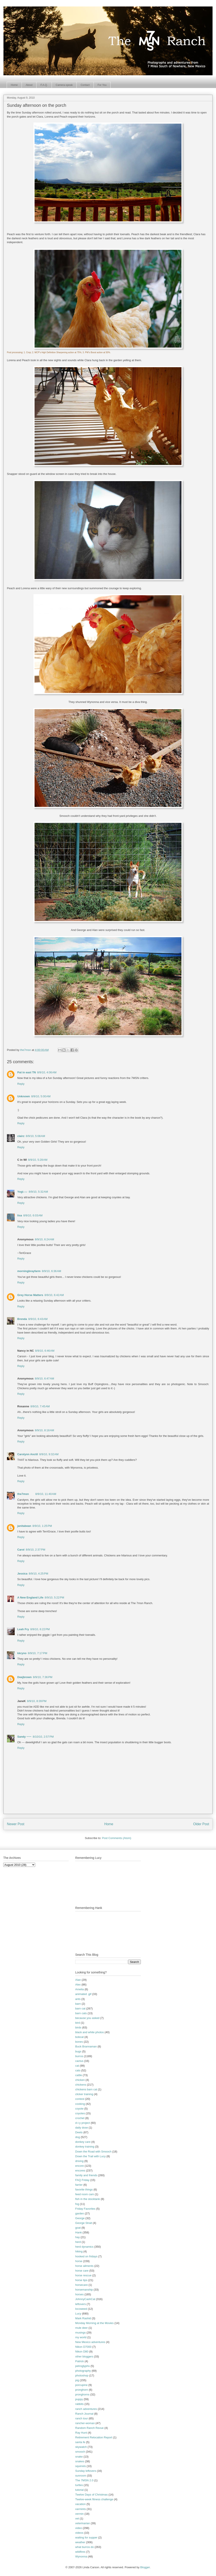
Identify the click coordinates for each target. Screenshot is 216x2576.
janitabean (24, 1525)
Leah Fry (23, 1629)
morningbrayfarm (29, 1271)
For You (102, 85)
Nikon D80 (81, 2351)
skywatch (81, 2446)
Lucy (78, 2313)
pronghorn (81, 2389)
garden (79, 2213)
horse (78, 2261)
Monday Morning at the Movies (94, 2323)
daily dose (81, 2127)
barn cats (81, 2013)
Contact (85, 85)
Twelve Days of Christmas (91, 2494)
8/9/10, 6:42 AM (54, 1295)
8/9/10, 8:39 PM (36, 1701)
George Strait (83, 2223)
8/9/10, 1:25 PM (42, 1525)
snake (79, 2456)
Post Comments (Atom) (116, 1838)
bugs (78, 2051)
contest (79, 2098)
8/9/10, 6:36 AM (51, 1271)
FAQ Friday (82, 2180)
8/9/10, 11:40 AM (45, 1494)
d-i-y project (82, 2122)
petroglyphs (82, 2366)
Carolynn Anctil (27, 1454)
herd (78, 2242)
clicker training (84, 2094)
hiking (79, 2251)
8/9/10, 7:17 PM (37, 1653)
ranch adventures (86, 2409)
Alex (78, 1984)
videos (79, 2532)
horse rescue (83, 2275)
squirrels (80, 2466)
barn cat (80, 2008)
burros (79, 2056)
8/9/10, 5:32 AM (38, 1191)
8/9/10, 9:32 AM (49, 1454)
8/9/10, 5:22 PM (54, 1597)
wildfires (80, 2551)
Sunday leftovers (85, 2470)
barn (78, 2003)
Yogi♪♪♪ (22, 1191)
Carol (20, 1549)
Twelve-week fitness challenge (94, 2499)
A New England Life (30, 1597)
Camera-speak (64, 85)
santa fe (80, 2442)
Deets (79, 2132)
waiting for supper (86, 2537)
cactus (79, 2061)
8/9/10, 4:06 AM (46, 1072)
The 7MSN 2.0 (84, 2480)
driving (79, 2161)
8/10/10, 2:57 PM (43, 1736)
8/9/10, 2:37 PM (35, 1549)
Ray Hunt (81, 2432)
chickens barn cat (86, 2089)
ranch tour (81, 2418)
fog (77, 2204)
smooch (80, 2451)
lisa (19, 1215)
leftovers (80, 2304)
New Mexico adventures (90, 2342)
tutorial (79, 2489)
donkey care (83, 2141)
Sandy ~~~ (24, 1736)
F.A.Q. (44, 85)
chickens (80, 2084)
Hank (78, 2232)
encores (80, 2170)
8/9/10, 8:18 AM (44, 1430)
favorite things (84, 2189)
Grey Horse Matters (30, 1295)
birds (78, 2027)
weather (80, 2542)
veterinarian (82, 2523)
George (79, 2218)
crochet (79, 2118)
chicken (80, 2080)
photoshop (81, 2375)
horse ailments (84, 2265)
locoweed (81, 2308)
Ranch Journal (84, 2413)
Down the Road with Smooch (93, 2151)
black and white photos (89, 2032)
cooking (80, 2103)
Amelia (79, 1989)
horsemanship (84, 2289)
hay (77, 2237)
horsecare (81, 2284)
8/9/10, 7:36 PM (42, 1677)
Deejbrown (24, 1677)
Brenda (22, 1319)
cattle (78, 2075)
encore (79, 2165)
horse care (81, 2270)
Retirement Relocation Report (93, 2437)
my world (80, 2337)
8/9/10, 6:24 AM (44, 1239)
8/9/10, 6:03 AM (33, 1215)
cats (77, 2070)
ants (78, 1999)
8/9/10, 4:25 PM (38, 1573)
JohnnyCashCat (85, 2299)
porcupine (81, 2385)
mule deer (81, 2327)
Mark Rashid (83, 2318)
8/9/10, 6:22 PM (40, 1629)
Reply (20, 1083)
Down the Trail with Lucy (90, 2156)
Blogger (145, 2567)
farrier (79, 2184)
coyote (79, 2108)
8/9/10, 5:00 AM (41, 1096)
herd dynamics (84, 2246)
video (78, 2528)
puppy (79, 2399)
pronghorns (82, 2394)
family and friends (86, 2175)
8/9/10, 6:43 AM (38, 1319)
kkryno (22, 1653)
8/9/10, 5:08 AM (35, 1136)
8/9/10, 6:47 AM (44, 1378)
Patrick (79, 2361)
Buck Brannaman (86, 2046)
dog (77, 2137)
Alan (78, 1979)
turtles (79, 2485)
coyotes (80, 2113)
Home (14, 85)
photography (83, 2370)
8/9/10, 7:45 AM (40, 1406)
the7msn (23, 1494)
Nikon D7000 (83, 2346)
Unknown (23, 1096)
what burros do (84, 2547)
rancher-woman (85, 2423)
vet (77, 2518)
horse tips (81, 2280)
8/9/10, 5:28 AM (37, 1159)
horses (79, 2294)
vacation (80, 2504)
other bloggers (84, 2356)
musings (80, 2332)
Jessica (22, 1573)
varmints (80, 2509)
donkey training (84, 2146)
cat (77, 2065)
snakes (79, 2461)
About (29, 85)
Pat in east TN (26, 1072)
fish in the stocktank (87, 2199)
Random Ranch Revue (89, 2428)
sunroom (80, 2475)
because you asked (87, 2018)
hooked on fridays (86, 2256)
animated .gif (83, 1994)
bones (79, 2041)
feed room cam (84, 2194)
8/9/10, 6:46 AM (44, 1350)
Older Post (201, 1824)
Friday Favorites (85, 2208)
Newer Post (15, 1824)
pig (77, 2380)
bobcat (79, 2037)
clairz (20, 1136)
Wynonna (81, 2556)
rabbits (79, 2404)
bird (77, 2022)
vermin (79, 2513)
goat (78, 2227)
